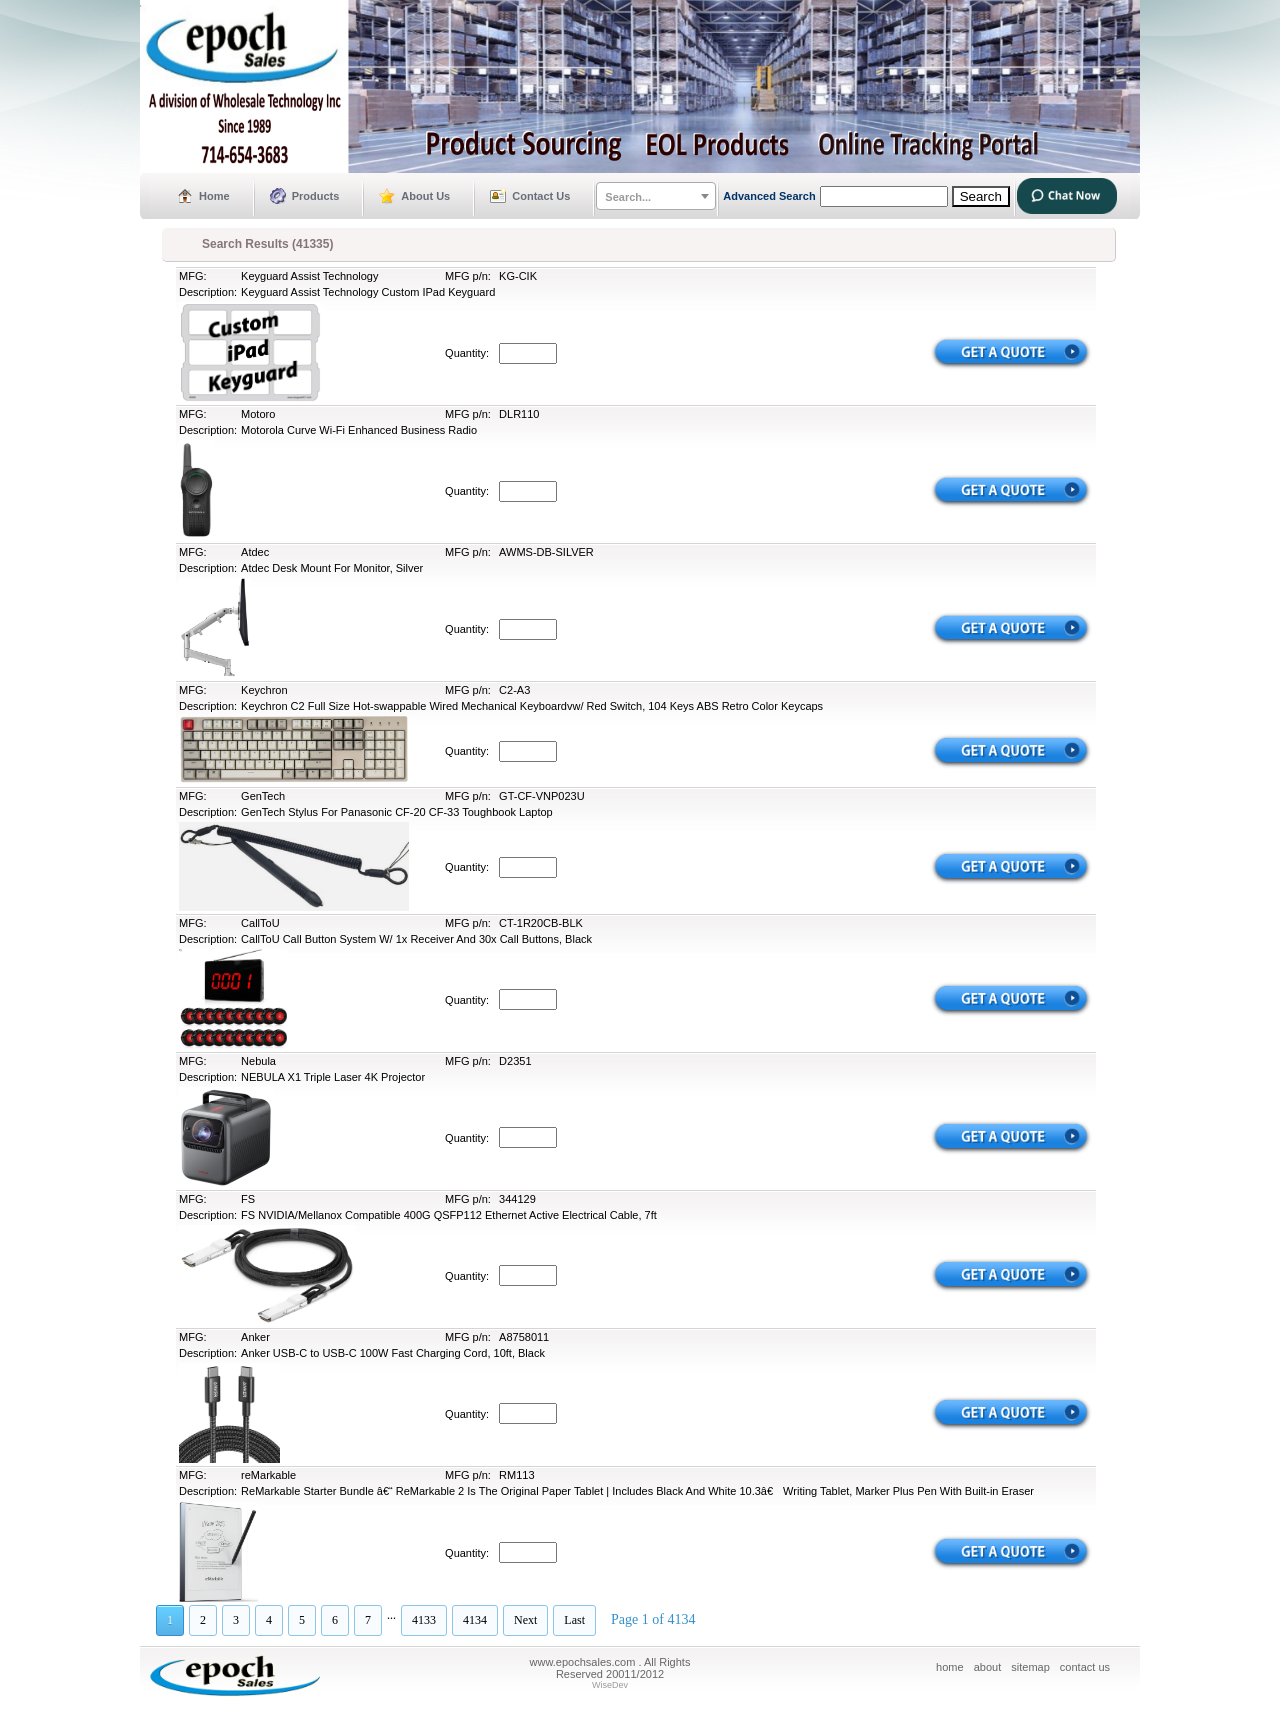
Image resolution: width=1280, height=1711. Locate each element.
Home (214, 196)
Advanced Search (769, 196)
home (950, 1667)
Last (574, 1620)
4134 (475, 1620)
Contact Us (541, 196)
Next (525, 1620)
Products (316, 196)
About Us (425, 196)
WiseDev (610, 1685)
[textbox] (656, 197)
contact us (1085, 1667)
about (988, 1667)
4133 (424, 1620)
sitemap (1030, 1667)
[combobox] (656, 196)
